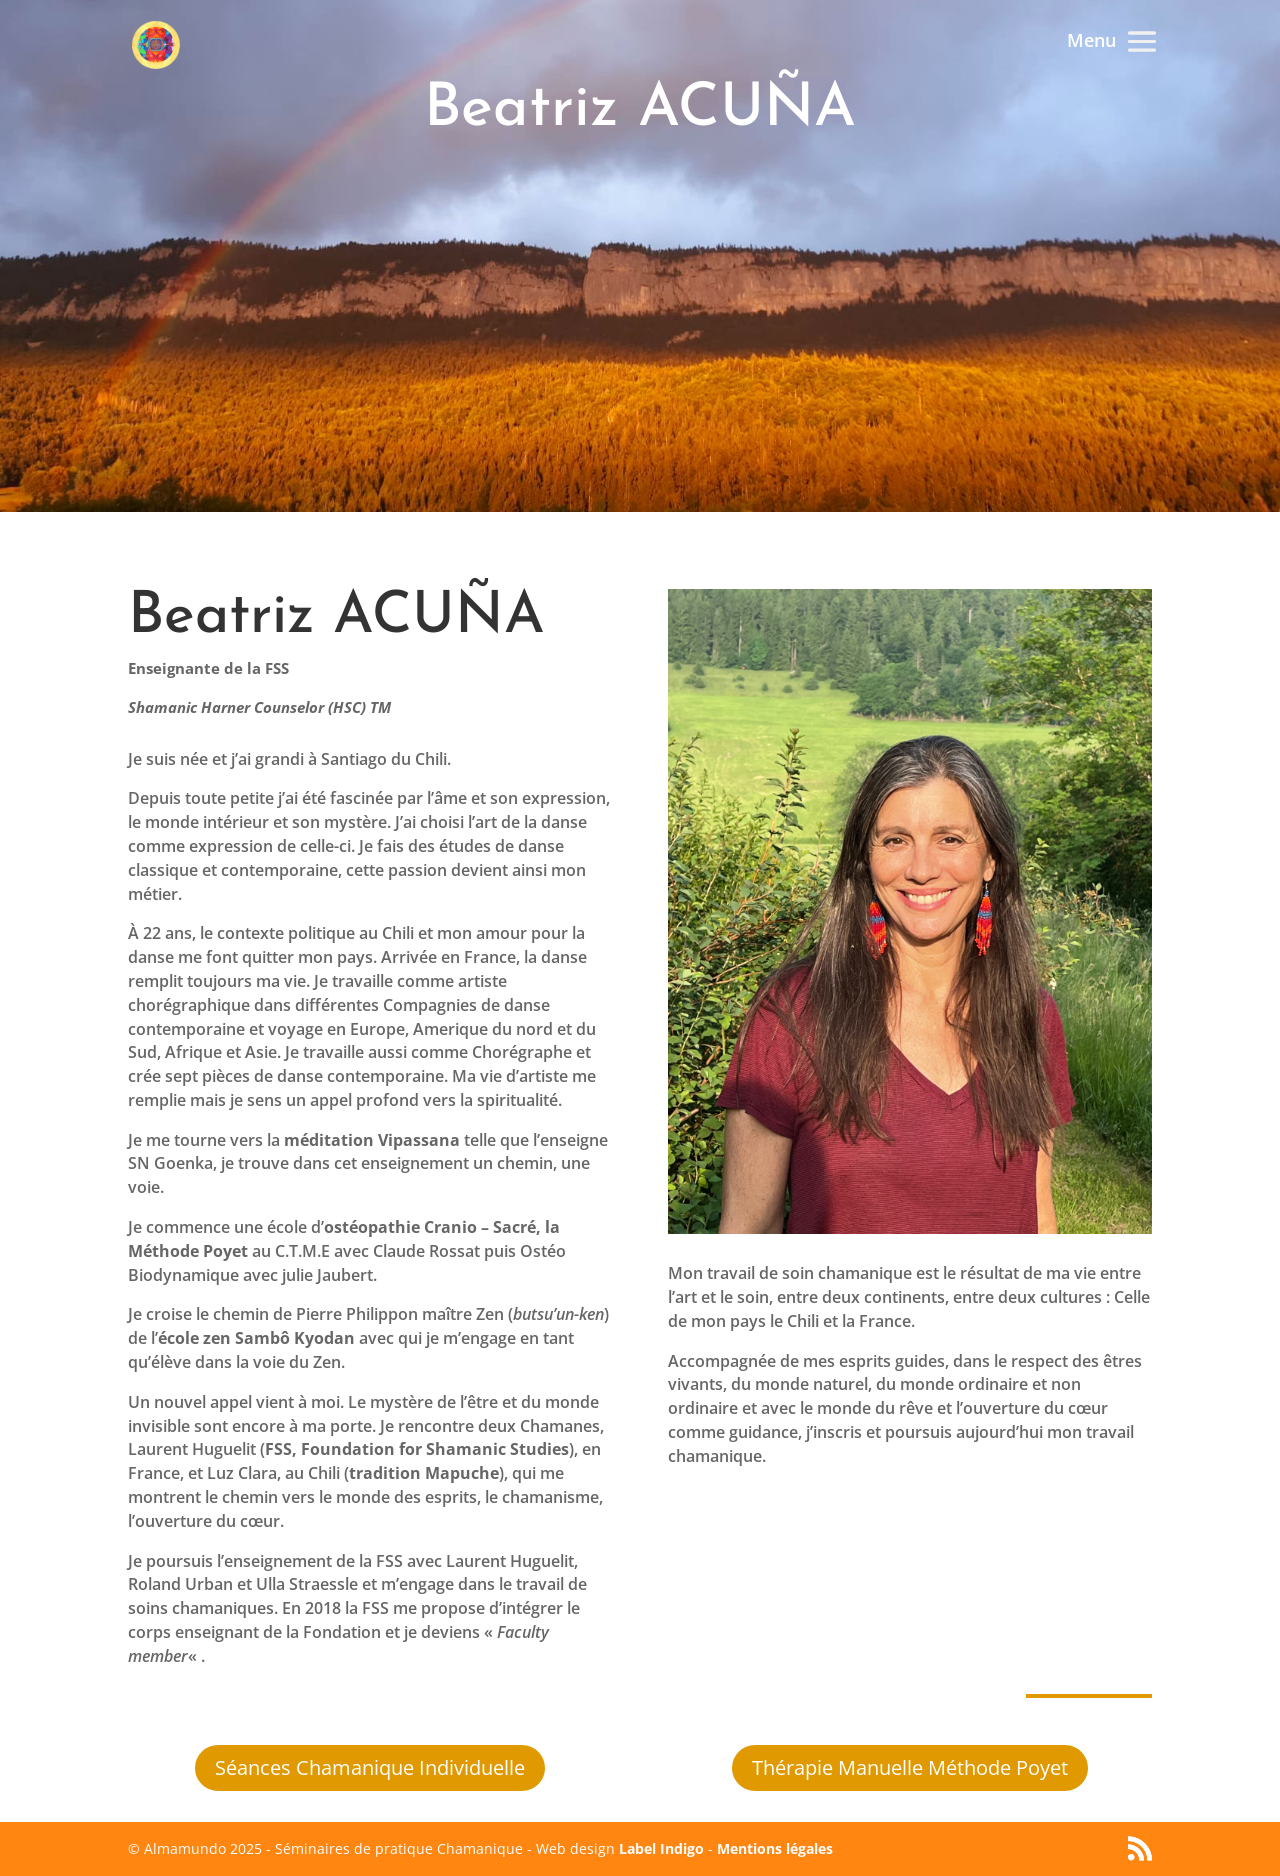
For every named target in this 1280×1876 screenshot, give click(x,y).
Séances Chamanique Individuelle (370, 1767)
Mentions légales (775, 1848)
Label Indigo (661, 1848)
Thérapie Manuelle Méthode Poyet (910, 1767)
